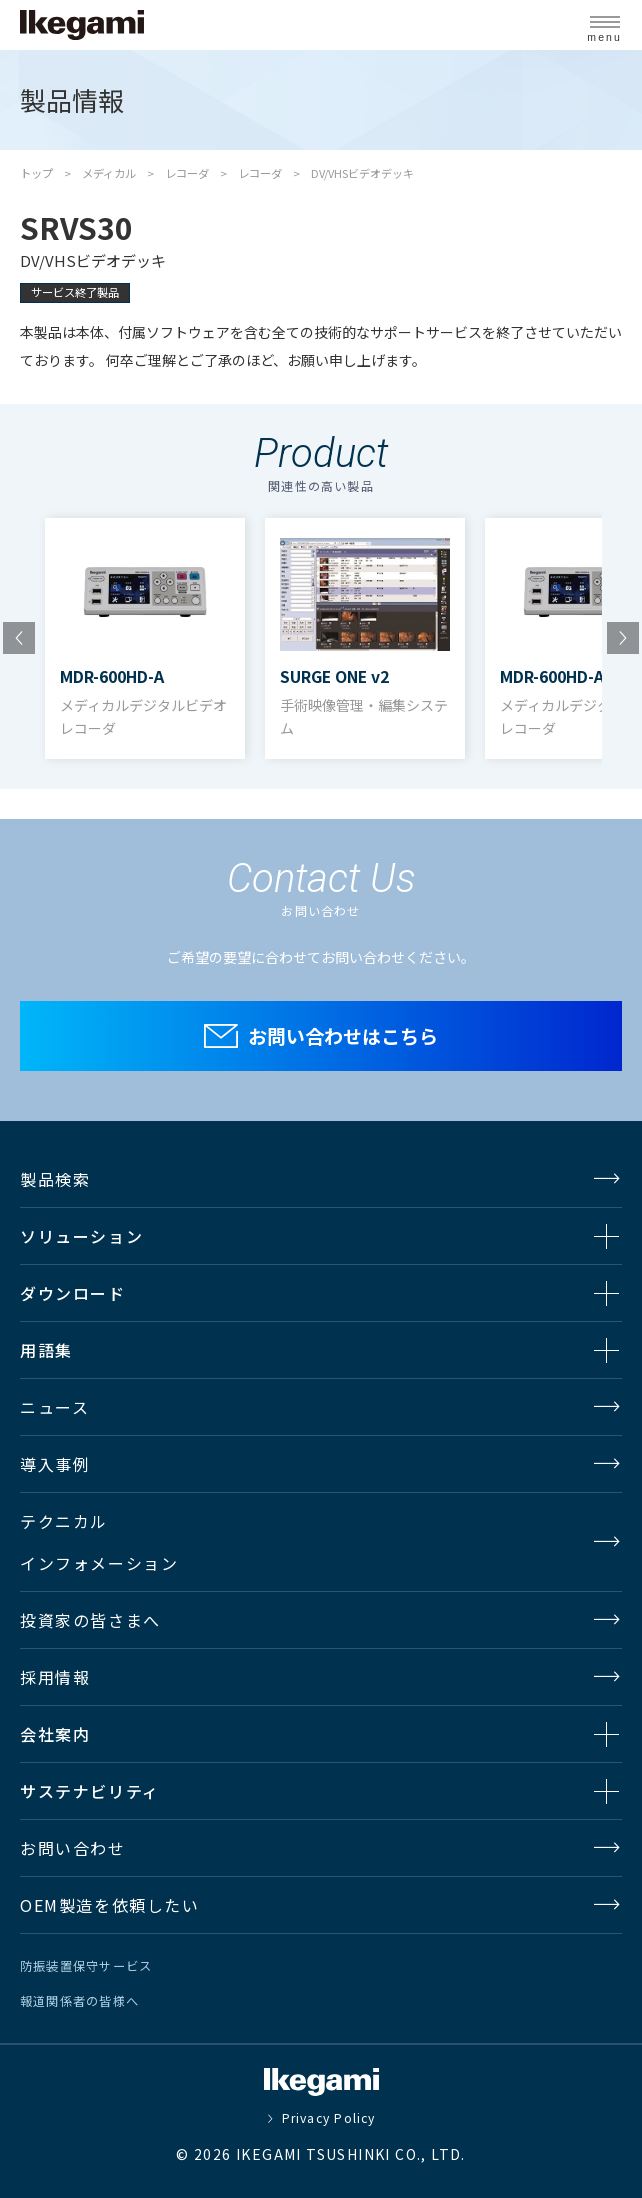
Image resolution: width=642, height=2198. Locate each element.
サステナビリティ (90, 1791)
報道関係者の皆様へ (79, 2001)
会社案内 (55, 1734)
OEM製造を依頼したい (110, 1905)
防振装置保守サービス (86, 1966)
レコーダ (187, 173)
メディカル (109, 173)
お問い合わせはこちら (343, 1035)
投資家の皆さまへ (90, 1620)
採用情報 (55, 1677)
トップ (36, 173)
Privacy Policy (329, 2118)
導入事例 (55, 1464)
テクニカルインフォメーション (99, 1542)
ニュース (54, 1407)
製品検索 (55, 1179)
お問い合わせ (73, 1848)
